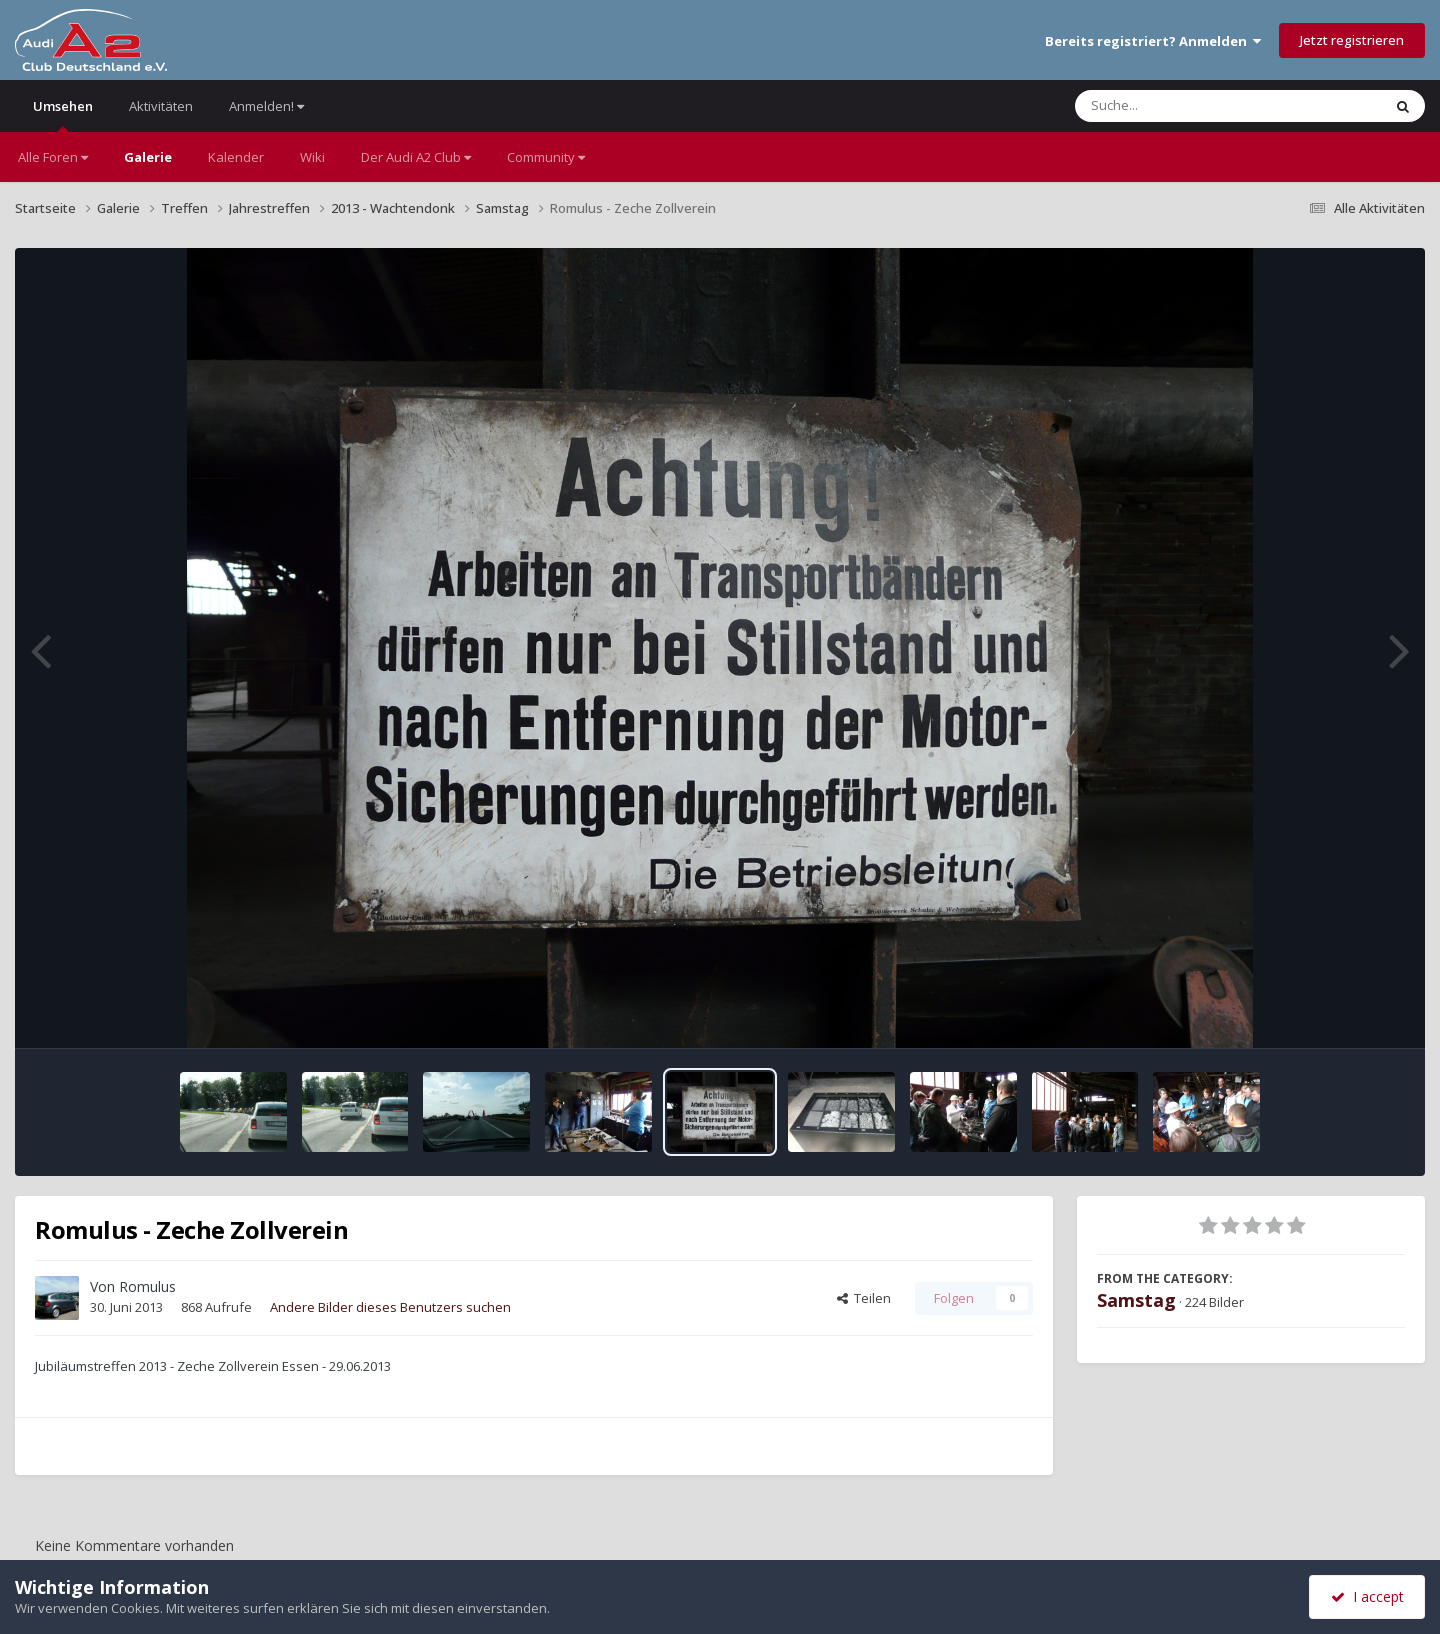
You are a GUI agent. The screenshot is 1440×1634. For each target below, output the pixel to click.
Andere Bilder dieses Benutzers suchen (390, 1307)
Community (546, 157)
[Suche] (1187, 106)
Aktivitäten (161, 106)
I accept (1367, 1596)
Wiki (312, 157)
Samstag (1136, 1300)
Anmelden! (266, 106)
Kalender (236, 157)
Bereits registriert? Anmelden (1153, 41)
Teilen (864, 1298)
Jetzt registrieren (1352, 40)
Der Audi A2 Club (416, 157)
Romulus (147, 1286)
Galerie (148, 157)
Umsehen (63, 114)
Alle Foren (53, 157)
